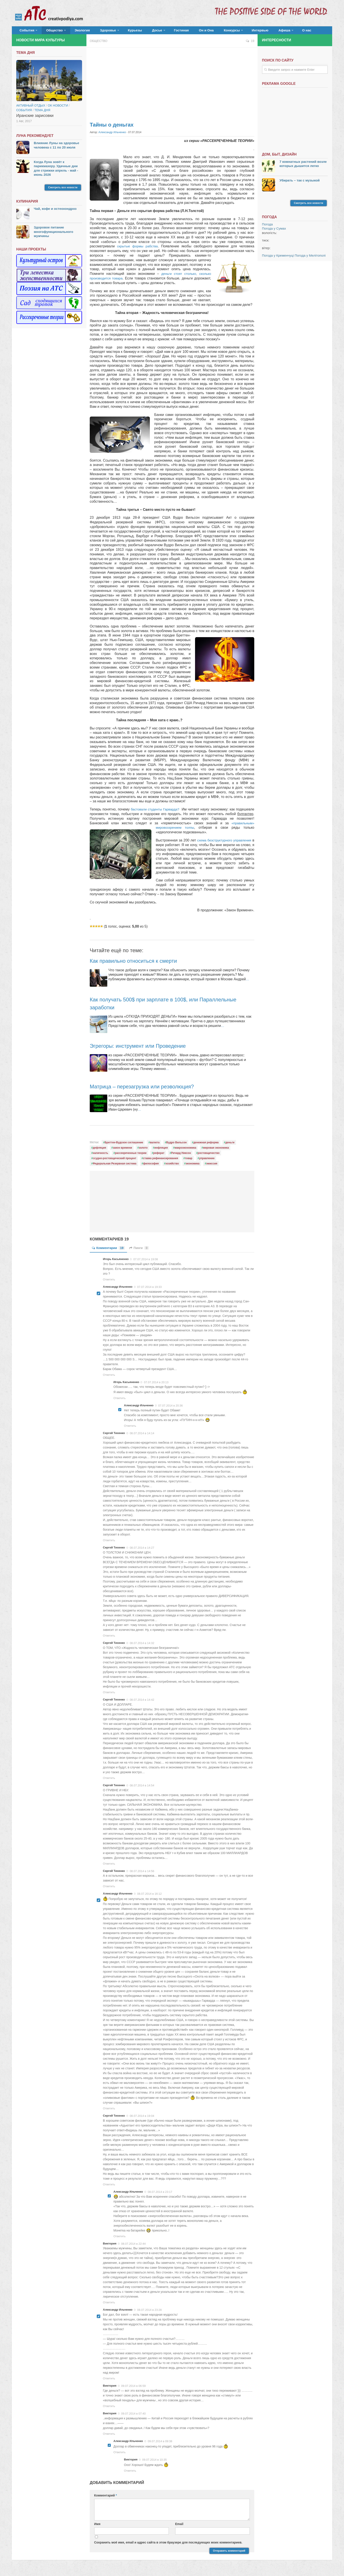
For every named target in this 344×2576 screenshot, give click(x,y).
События (25, 32)
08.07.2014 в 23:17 (160, 2194)
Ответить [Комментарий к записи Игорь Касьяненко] (109, 1282)
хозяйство (172, 1166)
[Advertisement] (172, 85)
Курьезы (121, 32)
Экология (75, 32)
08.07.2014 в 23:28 (149, 2312)
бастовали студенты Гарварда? (162, 812)
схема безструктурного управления (225, 843)
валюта (154, 1145)
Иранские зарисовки (35, 118)
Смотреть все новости (62, 190)
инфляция (161, 1150)
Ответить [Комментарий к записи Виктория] (109, 2305)
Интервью (228, 32)
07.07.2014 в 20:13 (156, 1385)
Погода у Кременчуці (278, 258)
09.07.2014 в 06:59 (133, 2388)
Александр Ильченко (111, 135)
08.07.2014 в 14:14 (142, 1436)
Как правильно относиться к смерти (141, 963)
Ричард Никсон (181, 1155)
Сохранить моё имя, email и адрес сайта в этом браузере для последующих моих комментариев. (168, 2545)
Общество (50, 32)
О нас (268, 32)
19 (250, 44)
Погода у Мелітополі (310, 258)
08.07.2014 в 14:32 (142, 1646)
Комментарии (108, 1251)
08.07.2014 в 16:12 (149, 1896)
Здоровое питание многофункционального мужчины (53, 234)
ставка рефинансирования (160, 1161)
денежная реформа (206, 1145)
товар (188, 1161)
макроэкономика (185, 1150)
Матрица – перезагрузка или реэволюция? (150, 1089)
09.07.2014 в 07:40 (133, 2416)
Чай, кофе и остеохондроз (55, 212)
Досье (138, 32)
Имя (97, 2527)
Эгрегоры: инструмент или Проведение (146, 1048)
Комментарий (105, 2498)
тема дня (42, 113)
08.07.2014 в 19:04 (142, 2118)
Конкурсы (202, 32)
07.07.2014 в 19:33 (149, 1289)
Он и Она (181, 32)
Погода (267, 227)
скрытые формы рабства (138, 249)
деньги (229, 1145)
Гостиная (160, 32)
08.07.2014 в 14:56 (142, 1873)
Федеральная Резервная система (114, 1166)
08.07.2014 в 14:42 (142, 1702)
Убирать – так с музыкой (300, 183)
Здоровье (97, 32)
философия (151, 1166)
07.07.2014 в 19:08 (145, 1262)
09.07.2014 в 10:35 (154, 2462)
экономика (192, 1166)
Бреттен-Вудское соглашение (124, 1145)
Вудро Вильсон (176, 1145)
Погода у (274, 231)
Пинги (139, 1251)
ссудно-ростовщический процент (114, 1161)
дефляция (99, 1150)
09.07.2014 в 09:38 (160, 2443)
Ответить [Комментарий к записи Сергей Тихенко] (109, 1543)
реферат (158, 1155)
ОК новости (58, 108)
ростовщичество (209, 1155)
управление (207, 1161)
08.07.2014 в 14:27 (142, 1550)
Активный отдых (30, 108)
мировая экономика (216, 1150)
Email (179, 2527)
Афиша (248, 32)
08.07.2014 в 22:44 (133, 2246)
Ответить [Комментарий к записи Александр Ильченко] (109, 1377)
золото (143, 1150)
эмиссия (211, 1166)
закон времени (122, 1150)
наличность (100, 1155)
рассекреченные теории (131, 1155)
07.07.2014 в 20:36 (170, 1408)
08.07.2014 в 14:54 (142, 1788)
